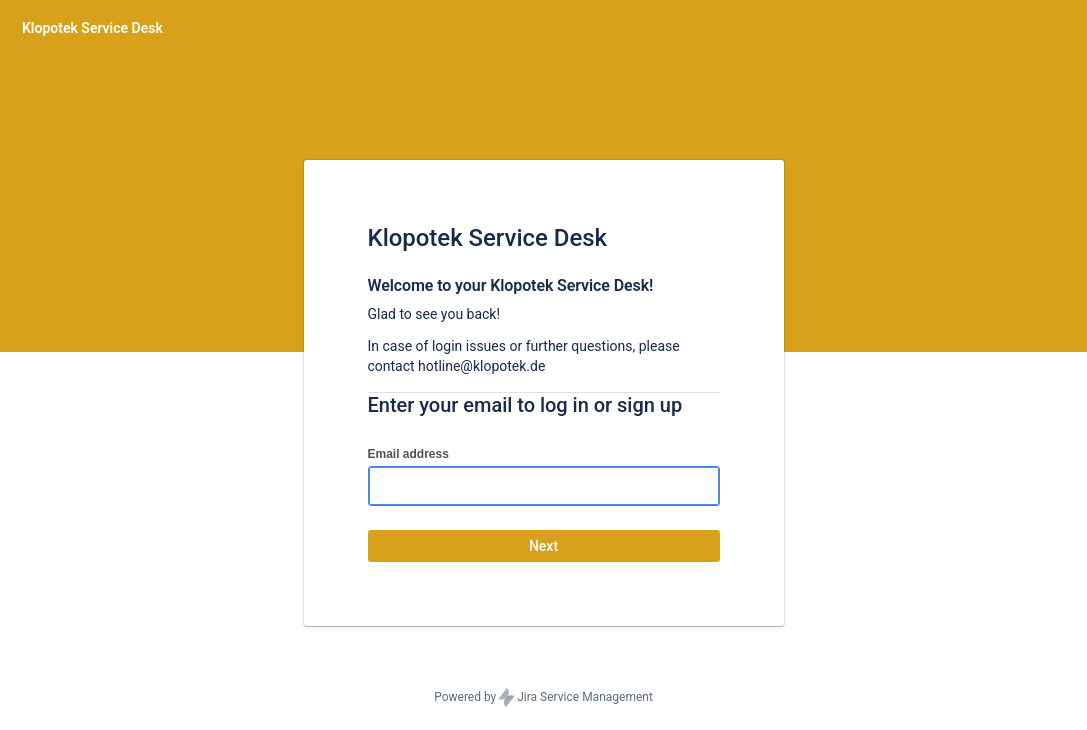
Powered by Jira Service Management (543, 698)
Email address (408, 454)
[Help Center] (92, 28)
